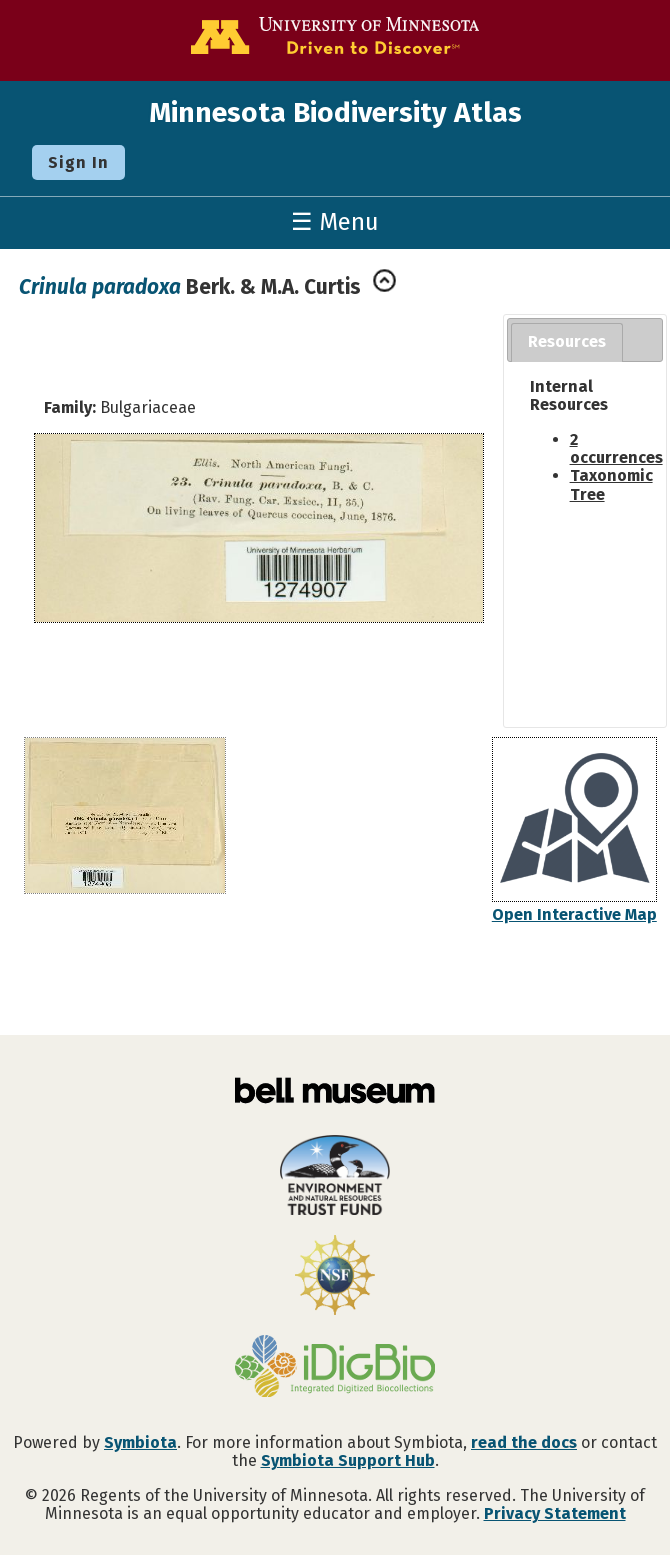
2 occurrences (616, 448)
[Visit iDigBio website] (335, 1368)
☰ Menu (335, 222)
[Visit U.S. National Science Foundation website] (335, 1277)
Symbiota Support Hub (348, 1460)
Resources (567, 341)
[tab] (567, 342)
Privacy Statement (555, 1513)
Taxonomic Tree (611, 484)
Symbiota (140, 1442)
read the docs (524, 1442)
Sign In (78, 162)
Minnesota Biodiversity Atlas (335, 112)
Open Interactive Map (574, 914)
